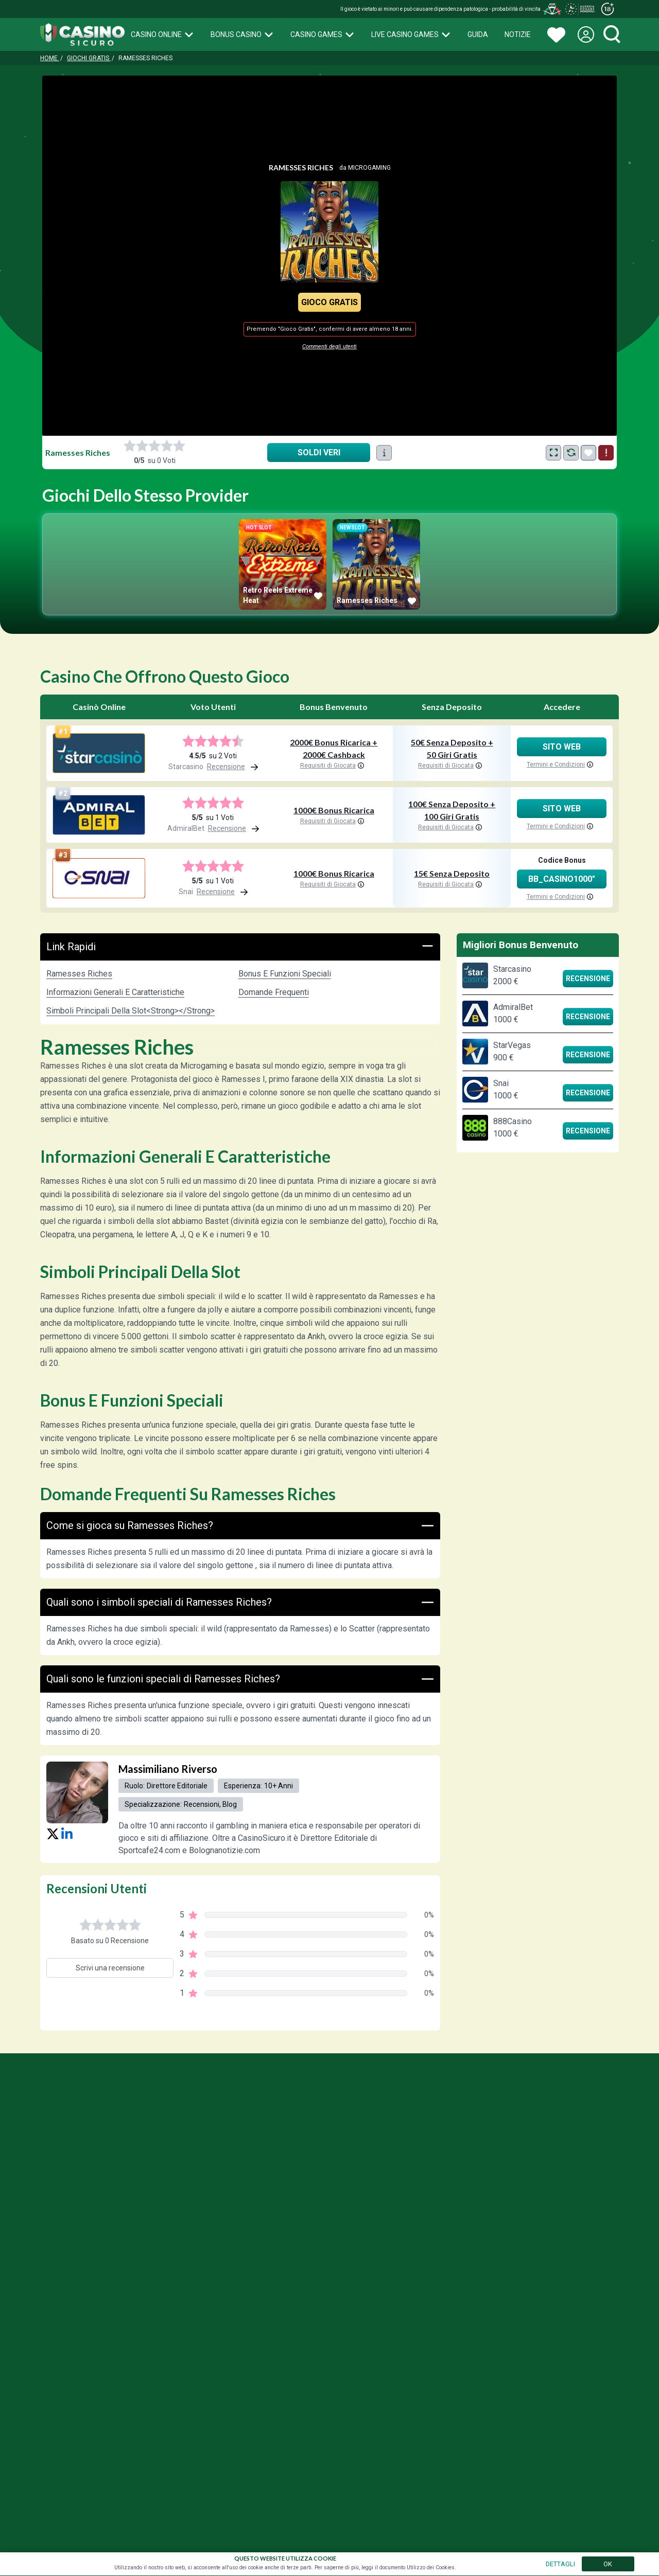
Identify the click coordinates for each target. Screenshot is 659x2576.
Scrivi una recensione (110, 1968)
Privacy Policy (503, 2182)
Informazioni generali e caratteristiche (115, 992)
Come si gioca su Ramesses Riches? (240, 1525)
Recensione (588, 978)
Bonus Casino (242, 34)
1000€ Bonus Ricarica (333, 810)
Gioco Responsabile (437, 2182)
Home (49, 58)
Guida (477, 34)
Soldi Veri (319, 452)
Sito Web (562, 747)
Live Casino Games (411, 34)
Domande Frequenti (273, 992)
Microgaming (369, 167)
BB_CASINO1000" (561, 879)
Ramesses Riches (79, 974)
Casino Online (162, 34)
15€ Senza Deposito (452, 873)
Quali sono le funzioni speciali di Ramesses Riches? (240, 1679)
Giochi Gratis (89, 58)
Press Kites (601, 2182)
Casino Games (322, 34)
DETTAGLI (560, 2564)
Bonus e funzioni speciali (284, 974)
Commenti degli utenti (329, 346)
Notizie (518, 34)
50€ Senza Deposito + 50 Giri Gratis (452, 748)
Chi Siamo (553, 2182)
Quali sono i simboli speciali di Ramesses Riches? (240, 1602)
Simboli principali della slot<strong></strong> (130, 1011)
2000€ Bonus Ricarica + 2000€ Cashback (333, 748)
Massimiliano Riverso (167, 1769)
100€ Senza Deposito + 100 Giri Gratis (451, 810)
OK (607, 2564)
